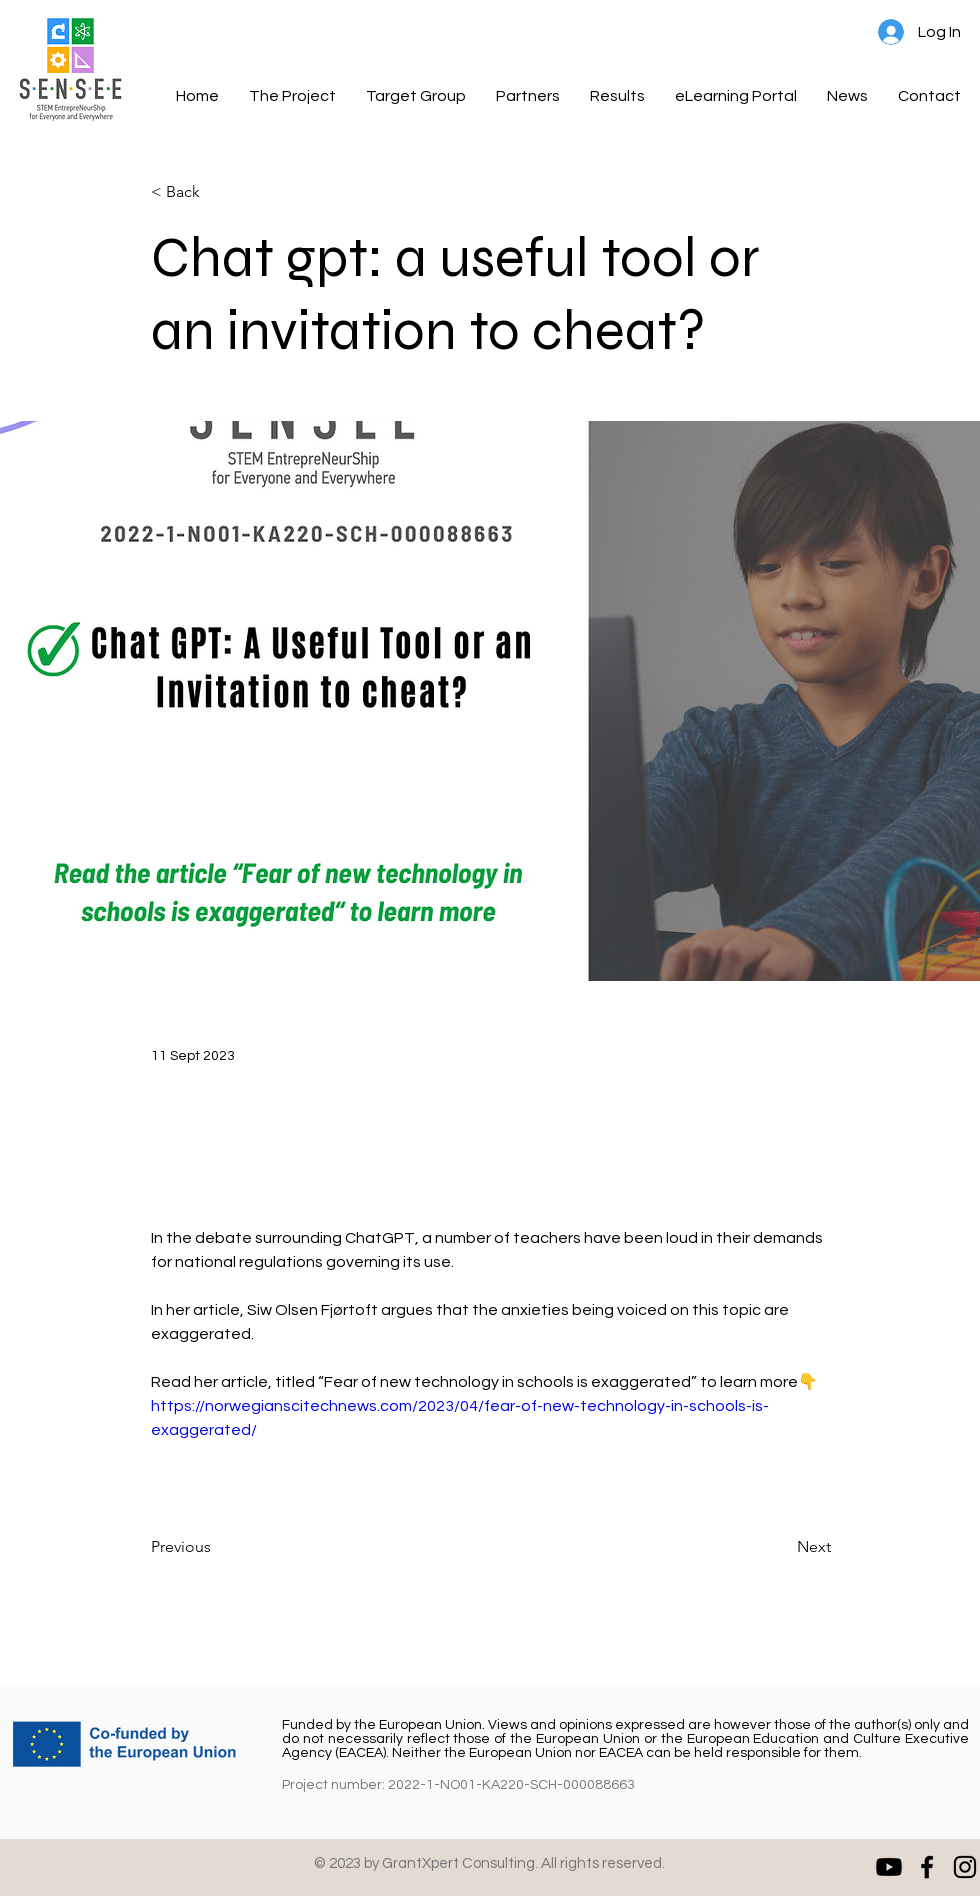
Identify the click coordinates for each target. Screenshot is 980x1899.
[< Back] (217, 192)
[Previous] (217, 1547)
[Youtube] (889, 1867)
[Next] (781, 1547)
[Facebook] (927, 1867)
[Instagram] (965, 1867)
